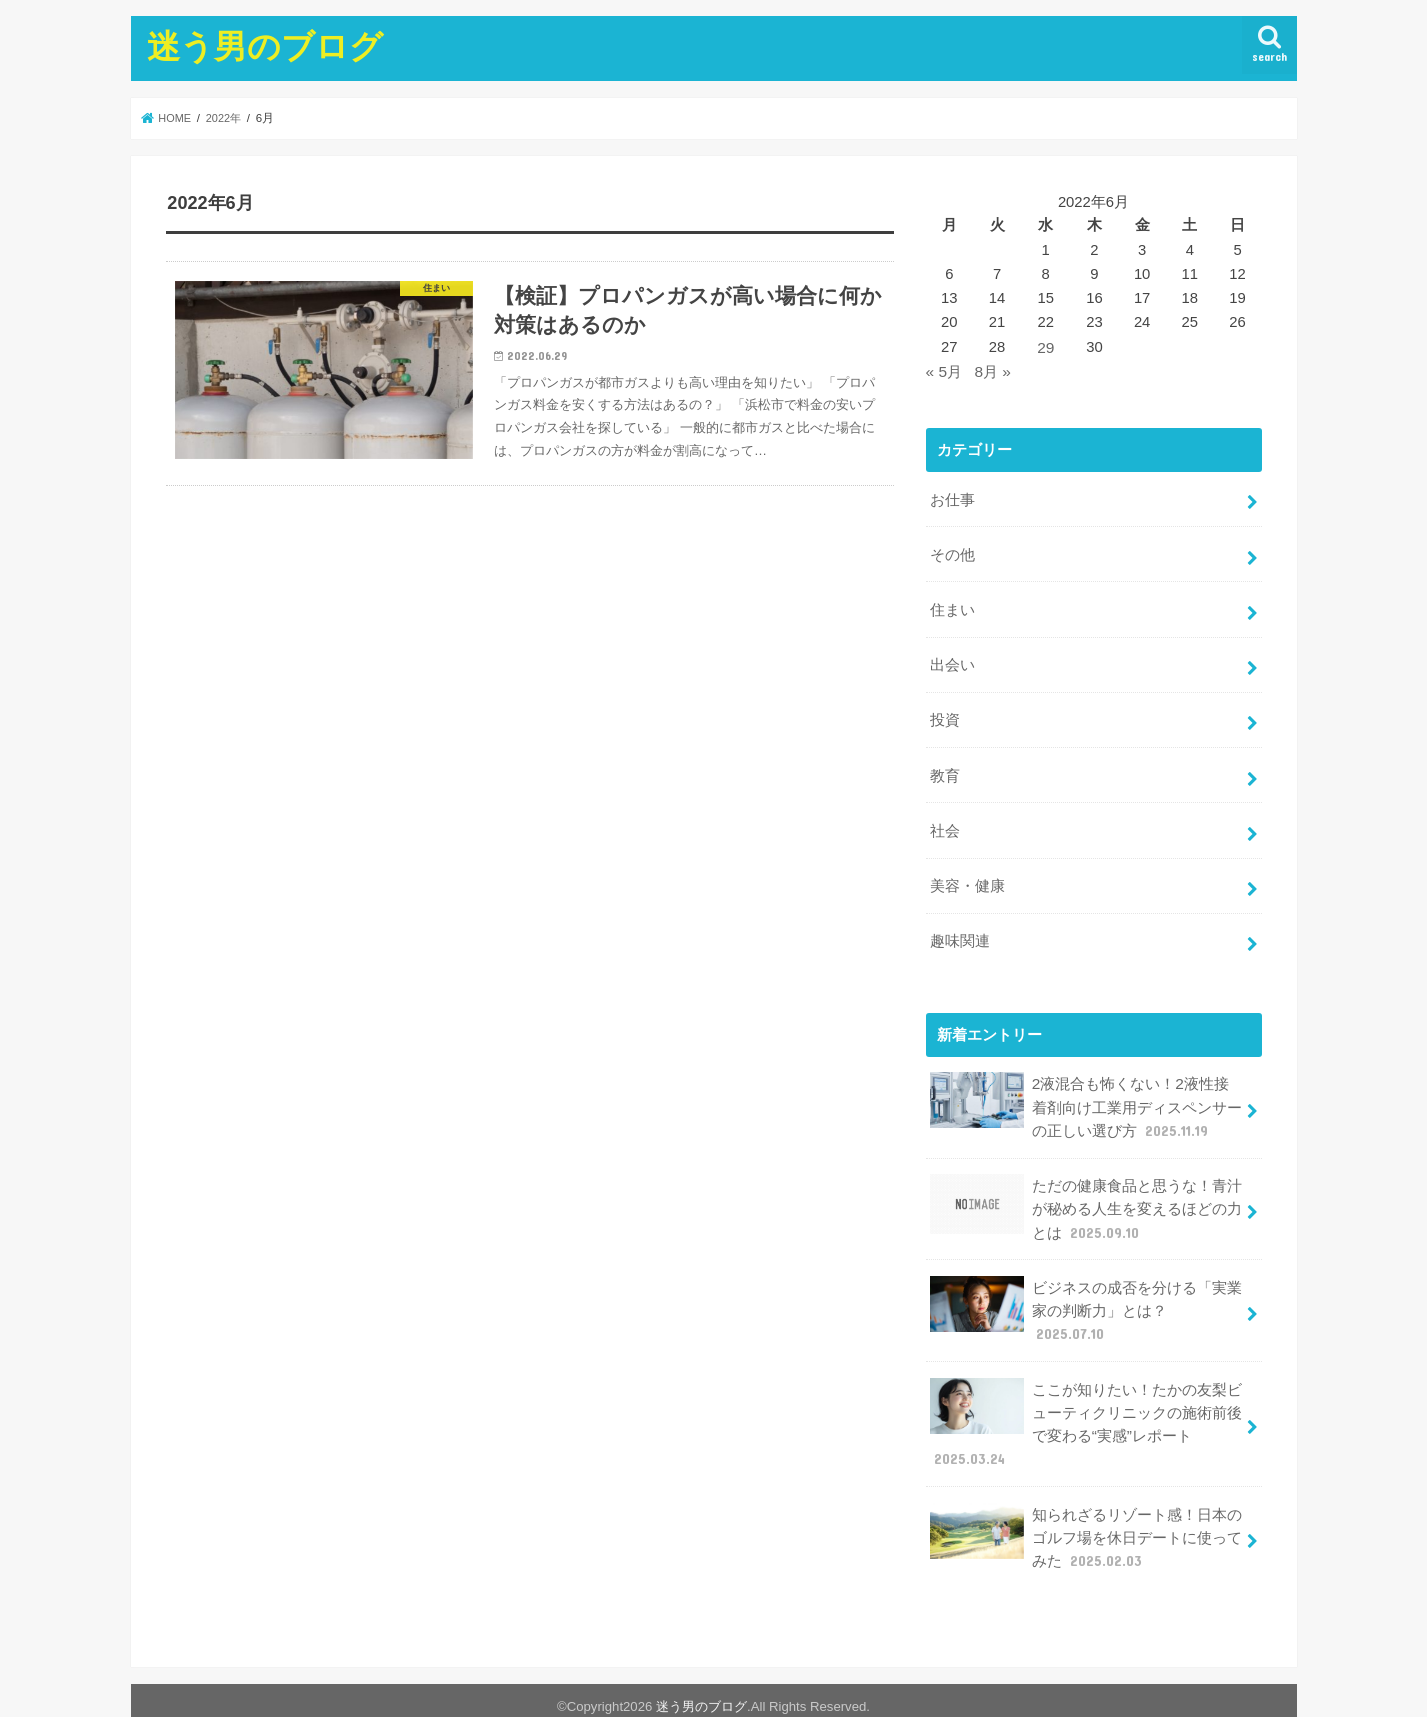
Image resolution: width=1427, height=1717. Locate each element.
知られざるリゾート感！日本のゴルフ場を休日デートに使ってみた (1086, 1492)
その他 (952, 549)
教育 (945, 760)
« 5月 (944, 370)
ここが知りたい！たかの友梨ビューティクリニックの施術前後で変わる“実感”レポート (1086, 1385)
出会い (952, 654)
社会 (945, 813)
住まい (952, 602)
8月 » (992, 370)
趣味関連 (960, 919)
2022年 (228, 118)
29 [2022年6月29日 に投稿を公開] (1045, 347)
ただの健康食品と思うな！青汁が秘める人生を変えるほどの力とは (1086, 1178)
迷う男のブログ (265, 45)
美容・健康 (967, 866)
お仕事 (952, 496)
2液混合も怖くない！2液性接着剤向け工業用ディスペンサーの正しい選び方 (1086, 1081)
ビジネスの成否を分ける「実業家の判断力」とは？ (1086, 1275)
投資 (945, 707)
